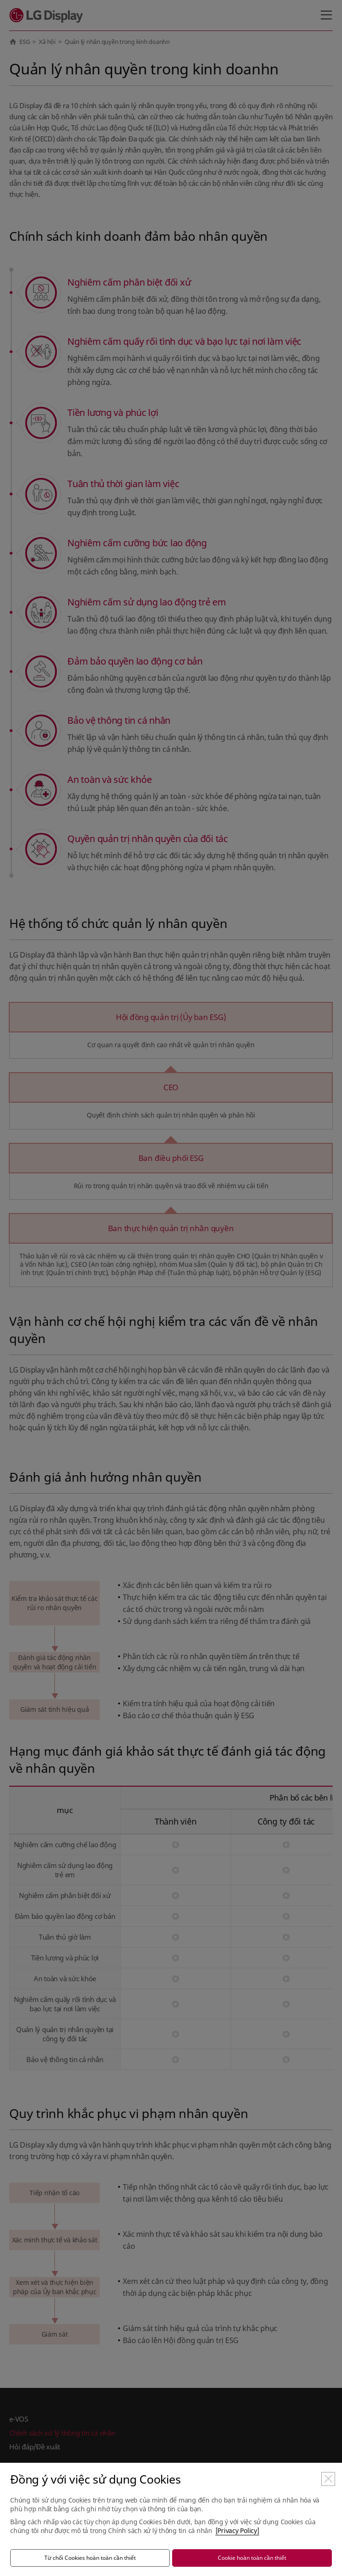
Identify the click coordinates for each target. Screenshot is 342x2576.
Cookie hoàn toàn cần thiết (252, 2558)
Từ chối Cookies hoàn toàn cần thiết (90, 2558)
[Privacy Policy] (237, 2530)
